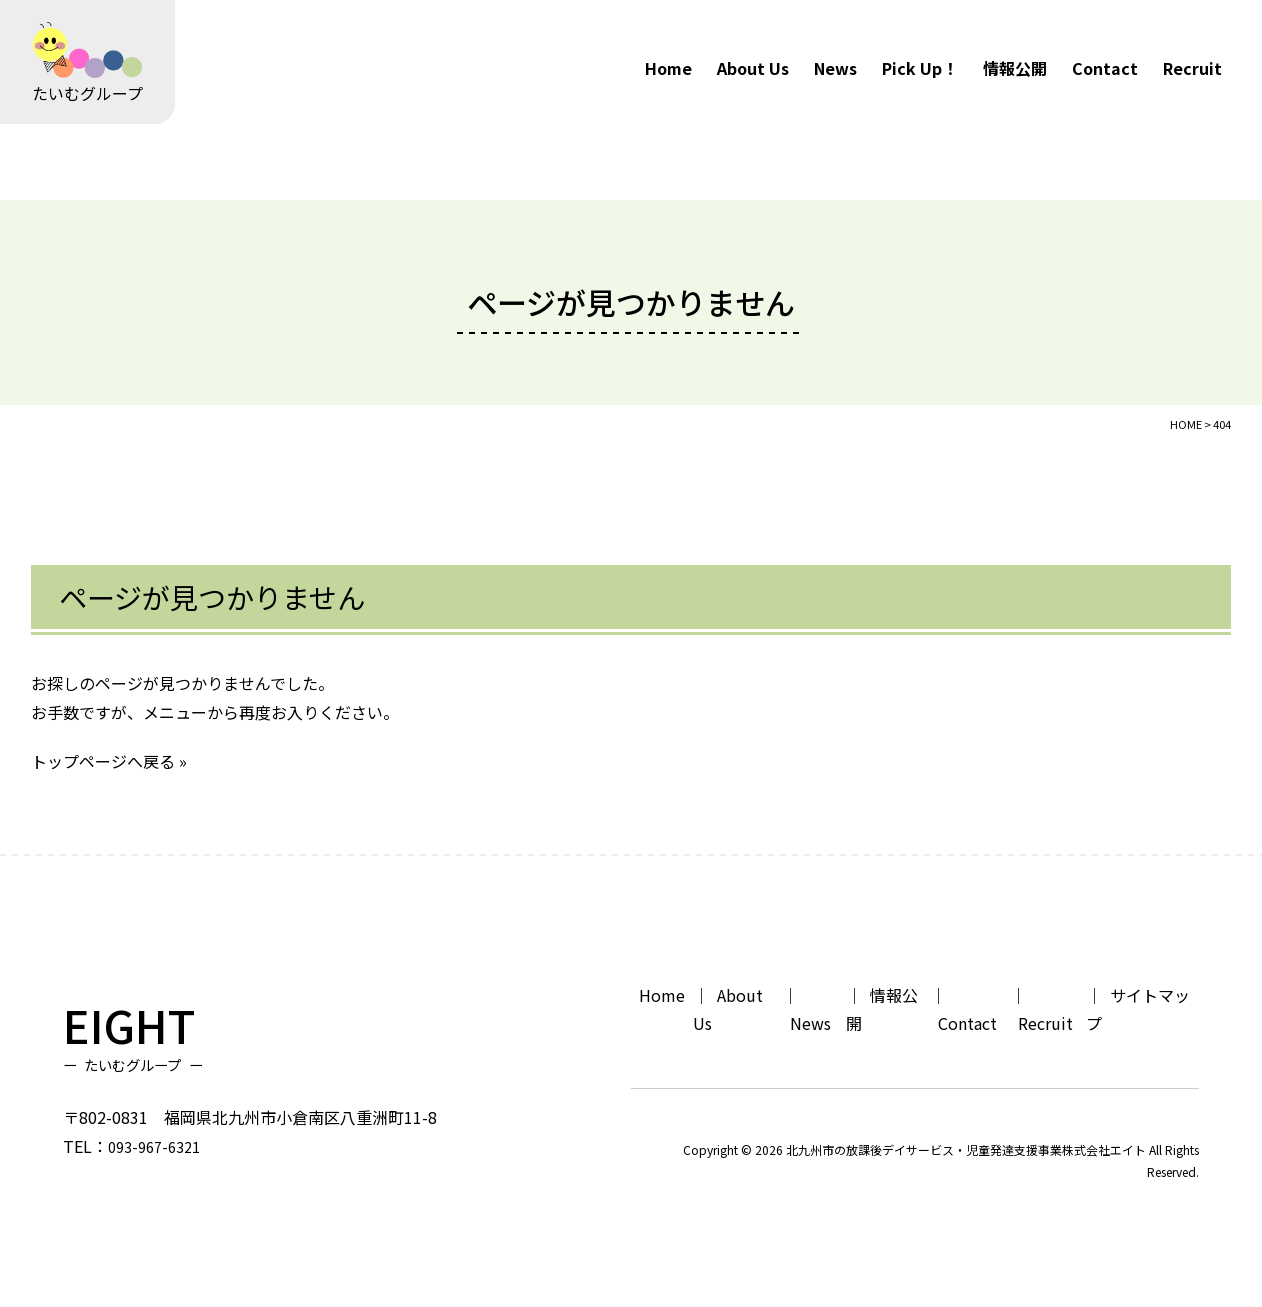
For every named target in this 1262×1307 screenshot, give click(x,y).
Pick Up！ (920, 68)
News (835, 68)
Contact (1105, 68)
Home (668, 68)
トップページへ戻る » (109, 761)
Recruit (1192, 68)
